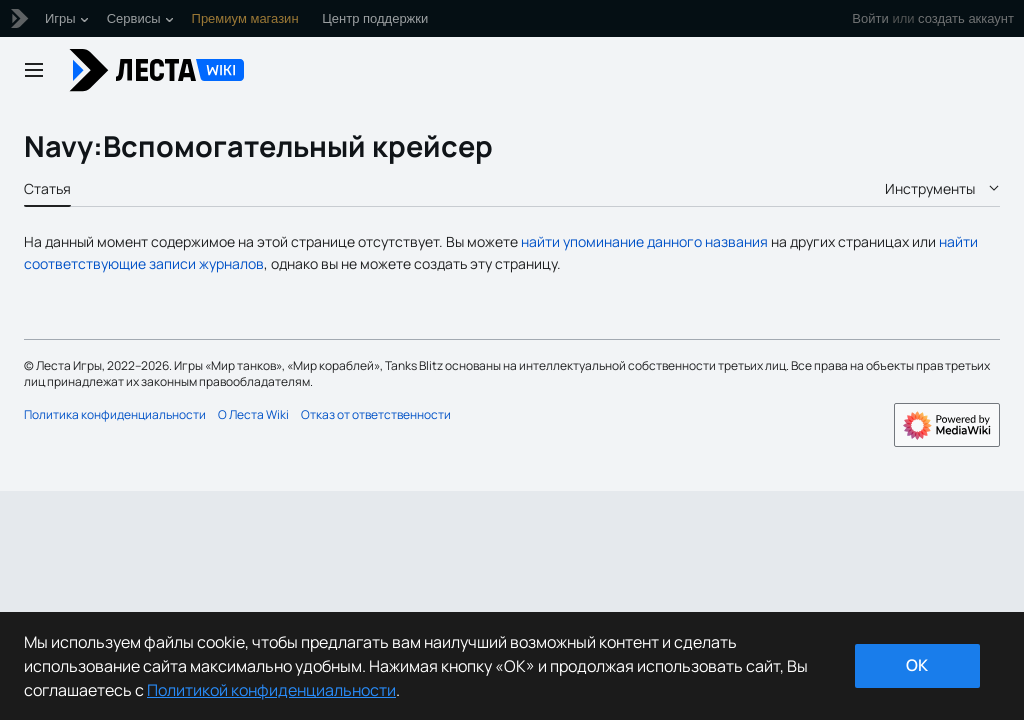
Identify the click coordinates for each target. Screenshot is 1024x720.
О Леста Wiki (253, 414)
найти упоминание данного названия (644, 241)
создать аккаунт (966, 18)
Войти (870, 18)
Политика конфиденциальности (115, 414)
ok (917, 665)
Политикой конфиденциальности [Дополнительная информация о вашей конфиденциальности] (271, 690)
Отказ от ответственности (376, 414)
